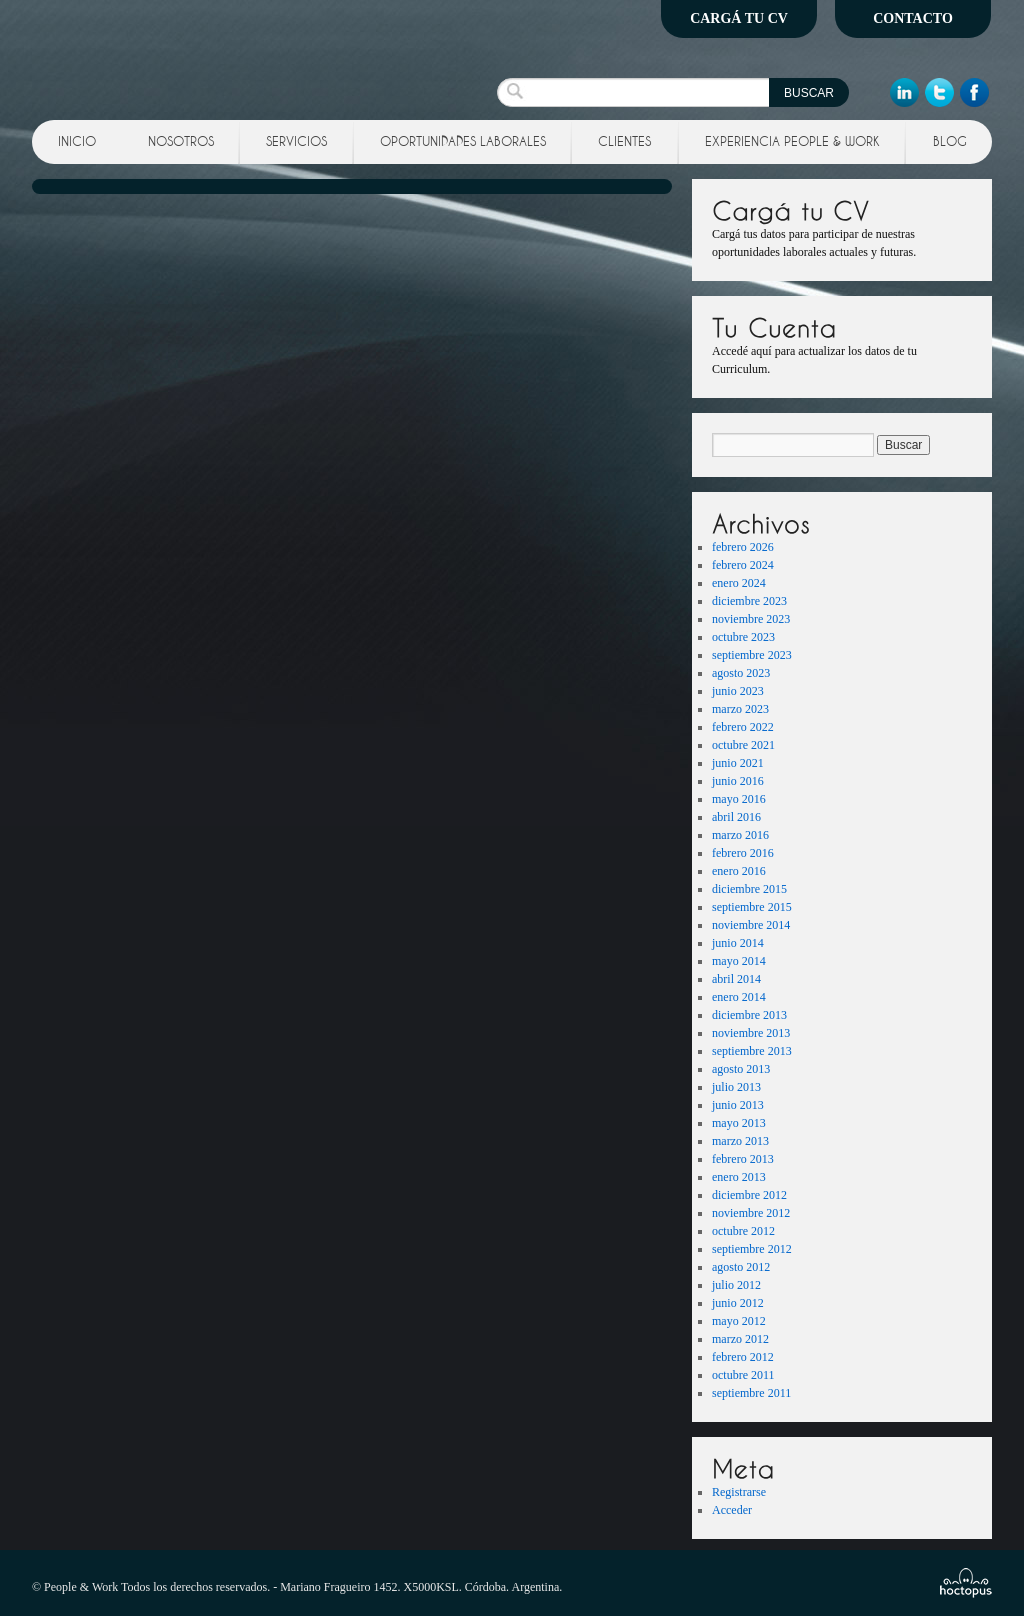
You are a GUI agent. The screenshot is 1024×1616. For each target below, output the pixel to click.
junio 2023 (738, 691)
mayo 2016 (739, 799)
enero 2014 (739, 997)
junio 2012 (738, 1303)
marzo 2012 (740, 1339)
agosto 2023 (741, 673)
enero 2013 (739, 1177)
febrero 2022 (743, 727)
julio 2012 (736, 1285)
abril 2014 (736, 979)
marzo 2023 (740, 709)
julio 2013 (736, 1087)
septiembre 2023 (752, 655)
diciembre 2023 (749, 601)
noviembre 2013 (751, 1033)
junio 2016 (738, 781)
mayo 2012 (739, 1321)
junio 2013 (738, 1105)
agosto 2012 (741, 1267)
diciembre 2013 (749, 1015)
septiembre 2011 (751, 1393)
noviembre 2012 (751, 1213)
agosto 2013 (741, 1069)
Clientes (624, 141)
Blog (950, 141)
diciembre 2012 (749, 1195)
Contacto (913, 18)
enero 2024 (739, 583)
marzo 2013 (740, 1141)
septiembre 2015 (752, 907)
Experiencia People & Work (792, 141)
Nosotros (181, 141)
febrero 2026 (743, 547)
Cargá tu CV (739, 18)
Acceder (732, 1510)
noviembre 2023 (751, 619)
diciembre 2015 (749, 889)
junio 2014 (738, 943)
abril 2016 (736, 817)
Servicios (296, 141)
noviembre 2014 (751, 925)
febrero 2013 (743, 1159)
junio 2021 (738, 763)
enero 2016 (739, 871)
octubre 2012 (743, 1231)
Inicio (77, 141)
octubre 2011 (743, 1375)
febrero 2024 (743, 565)
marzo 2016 (740, 835)
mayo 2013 (739, 1123)
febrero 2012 (743, 1357)
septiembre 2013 (752, 1051)
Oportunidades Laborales (463, 141)
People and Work (175, 55)
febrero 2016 (743, 853)
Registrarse (739, 1492)
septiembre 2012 (752, 1249)
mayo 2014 (739, 961)
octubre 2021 (743, 745)
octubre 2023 (743, 637)
